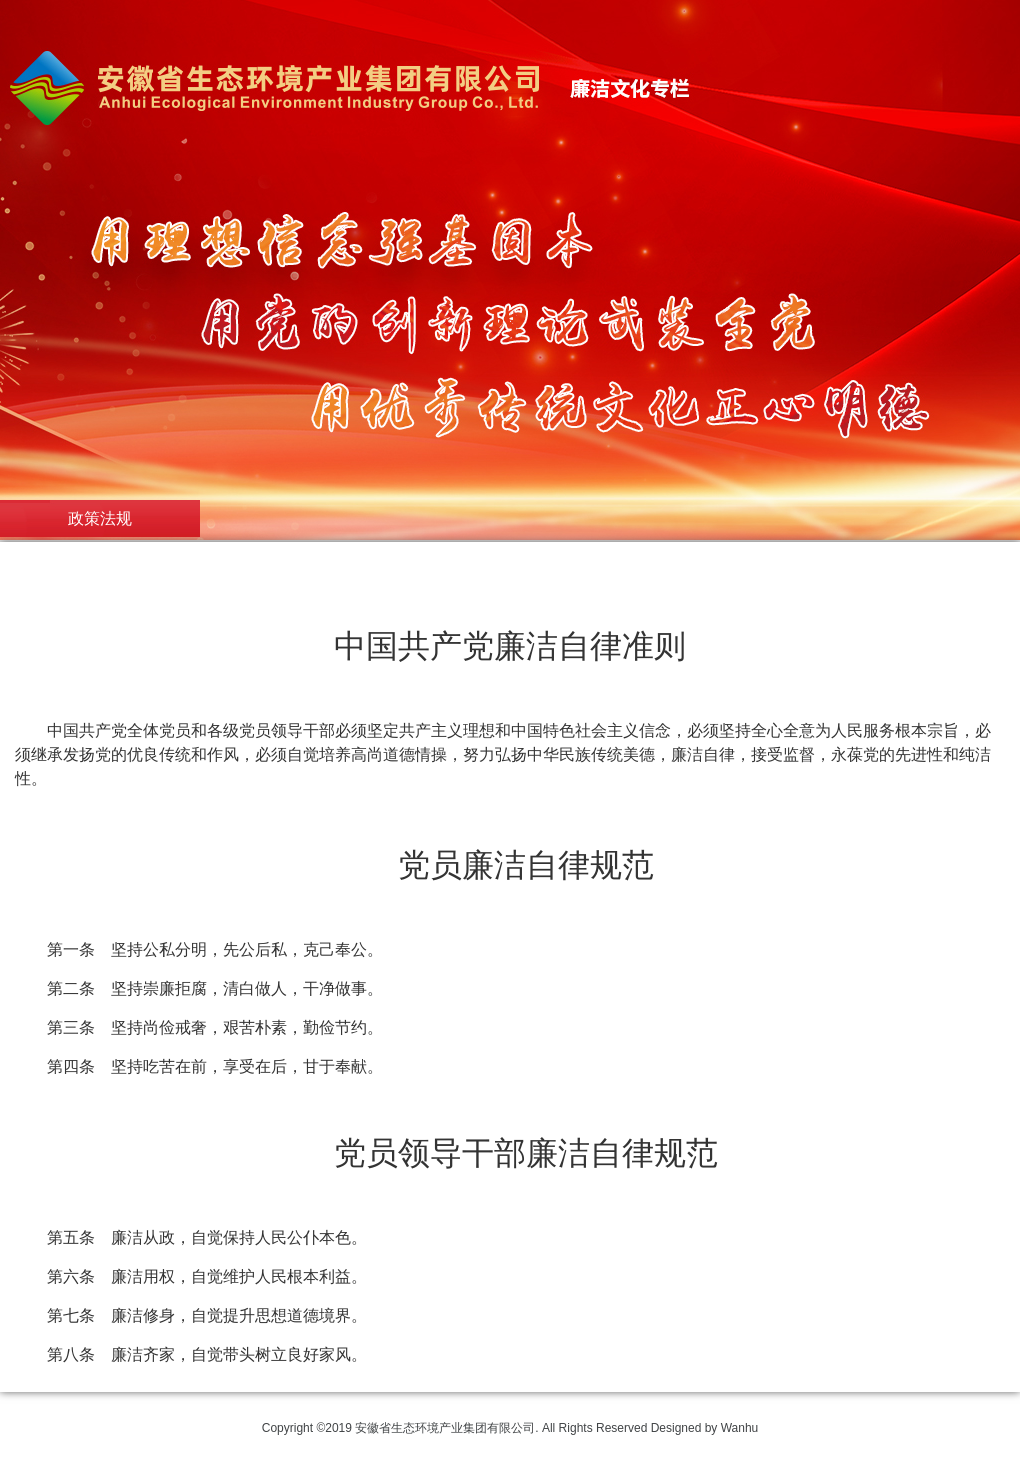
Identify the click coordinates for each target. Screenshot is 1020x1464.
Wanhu (740, 1428)
